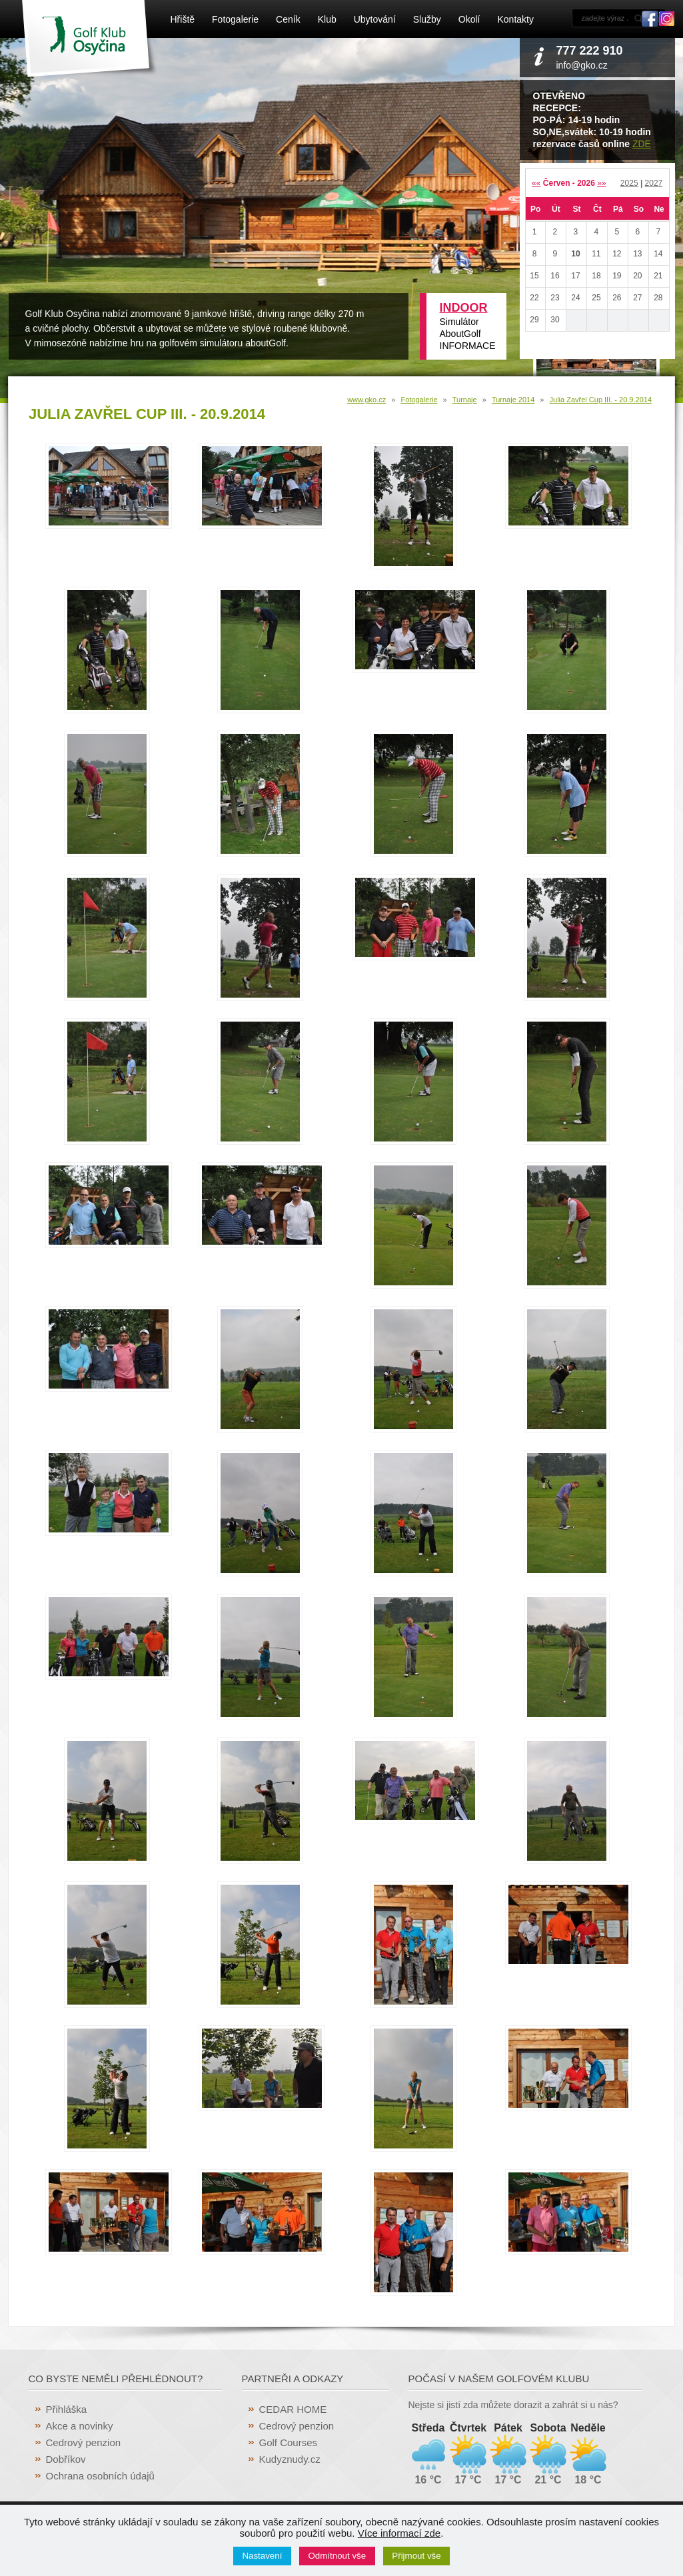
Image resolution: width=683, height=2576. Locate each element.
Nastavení (262, 2556)
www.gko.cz (366, 400)
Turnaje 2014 (513, 400)
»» (601, 183)
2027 (654, 183)
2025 (629, 183)
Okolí (469, 19)
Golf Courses (288, 2442)
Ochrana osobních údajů (100, 2475)
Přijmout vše (416, 2556)
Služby (427, 19)
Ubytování (375, 19)
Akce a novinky (79, 2425)
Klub (327, 19)
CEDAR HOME (293, 2409)
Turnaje (464, 400)
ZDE (641, 144)
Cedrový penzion (83, 2442)
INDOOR (464, 307)
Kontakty (515, 19)
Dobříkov (66, 2459)
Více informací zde (399, 2533)
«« (536, 183)
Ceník (288, 19)
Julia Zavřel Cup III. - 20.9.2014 (601, 400)
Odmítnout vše (337, 2556)
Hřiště (183, 19)
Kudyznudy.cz (290, 2459)
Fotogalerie (235, 19)
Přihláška (66, 2409)
